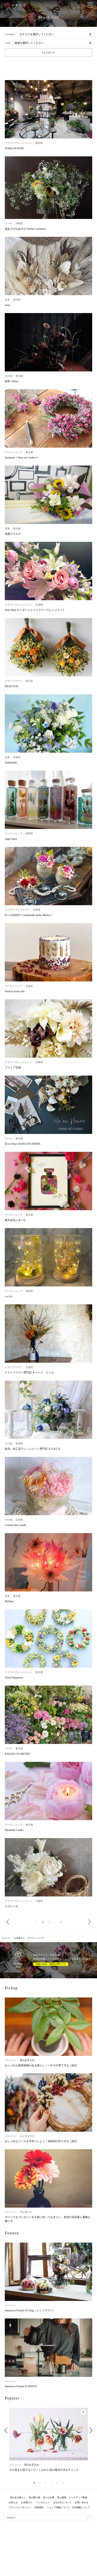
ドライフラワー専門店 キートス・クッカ (29, 1372)
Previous (5, 2430)
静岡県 (29, 833)
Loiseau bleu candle (15, 1525)
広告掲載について (81, 2507)
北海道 (29, 986)
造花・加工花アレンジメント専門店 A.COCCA (32, 1448)
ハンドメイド (27, 2136)
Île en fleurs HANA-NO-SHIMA (22, 1143)
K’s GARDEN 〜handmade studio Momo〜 (28, 915)
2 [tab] (40, 2483)
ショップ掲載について (58, 2507)
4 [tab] (51, 2483)
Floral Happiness (14, 1677)
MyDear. (9, 1601)
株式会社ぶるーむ (15, 1220)
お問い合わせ (81, 2502)
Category (10, 34)
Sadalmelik (11, 762)
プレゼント (26, 2212)
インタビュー (43, 2502)
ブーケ (8, 223)
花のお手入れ (27, 2060)
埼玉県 (29, 681)
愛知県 (39, 143)
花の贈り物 (34, 2497)
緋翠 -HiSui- (12, 381)
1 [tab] (34, 2483)
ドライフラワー (13, 681)
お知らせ (13, 2502)
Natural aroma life (14, 991)
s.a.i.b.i (8, 1296)
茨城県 (39, 604)
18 (60, 1922)
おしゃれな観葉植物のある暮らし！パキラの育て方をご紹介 (41, 2065)
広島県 (19, 1519)
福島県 (29, 1291)
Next (91, 2430)
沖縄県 (19, 223)
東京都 (19, 376)
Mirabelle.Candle (14, 1830)
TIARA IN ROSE (14, 148)
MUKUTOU (11, 686)
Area (7, 42)
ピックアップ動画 (78, 2497)
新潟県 (16, 299)
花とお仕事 (48, 2497)
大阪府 (39, 1901)
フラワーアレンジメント (18, 143)
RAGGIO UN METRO (17, 1753)
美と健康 (61, 2497)
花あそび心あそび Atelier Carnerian (25, 228)
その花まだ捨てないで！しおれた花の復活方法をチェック (44, 2469)
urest (7, 305)
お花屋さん (27, 2502)
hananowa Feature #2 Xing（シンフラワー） (30, 2310)
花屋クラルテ (13, 533)
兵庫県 (36, 909)
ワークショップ (13, 452)
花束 (7, 299)
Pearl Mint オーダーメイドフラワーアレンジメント (35, 610)
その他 (8, 376)
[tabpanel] (48, 2440)
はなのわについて (62, 2502)
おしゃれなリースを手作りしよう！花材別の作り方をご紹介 (41, 2141)
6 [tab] (63, 2483)
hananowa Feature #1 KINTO (21, 2386)
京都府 (16, 757)
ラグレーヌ (11, 1906)
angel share (11, 838)
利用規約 (39, 2507)
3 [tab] (45, 2483)
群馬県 (19, 1443)
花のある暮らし (18, 2497)
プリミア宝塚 (13, 1067)
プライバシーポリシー (19, 2507)
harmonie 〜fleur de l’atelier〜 (21, 457)
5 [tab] (57, 2483)
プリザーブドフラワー (17, 909)
